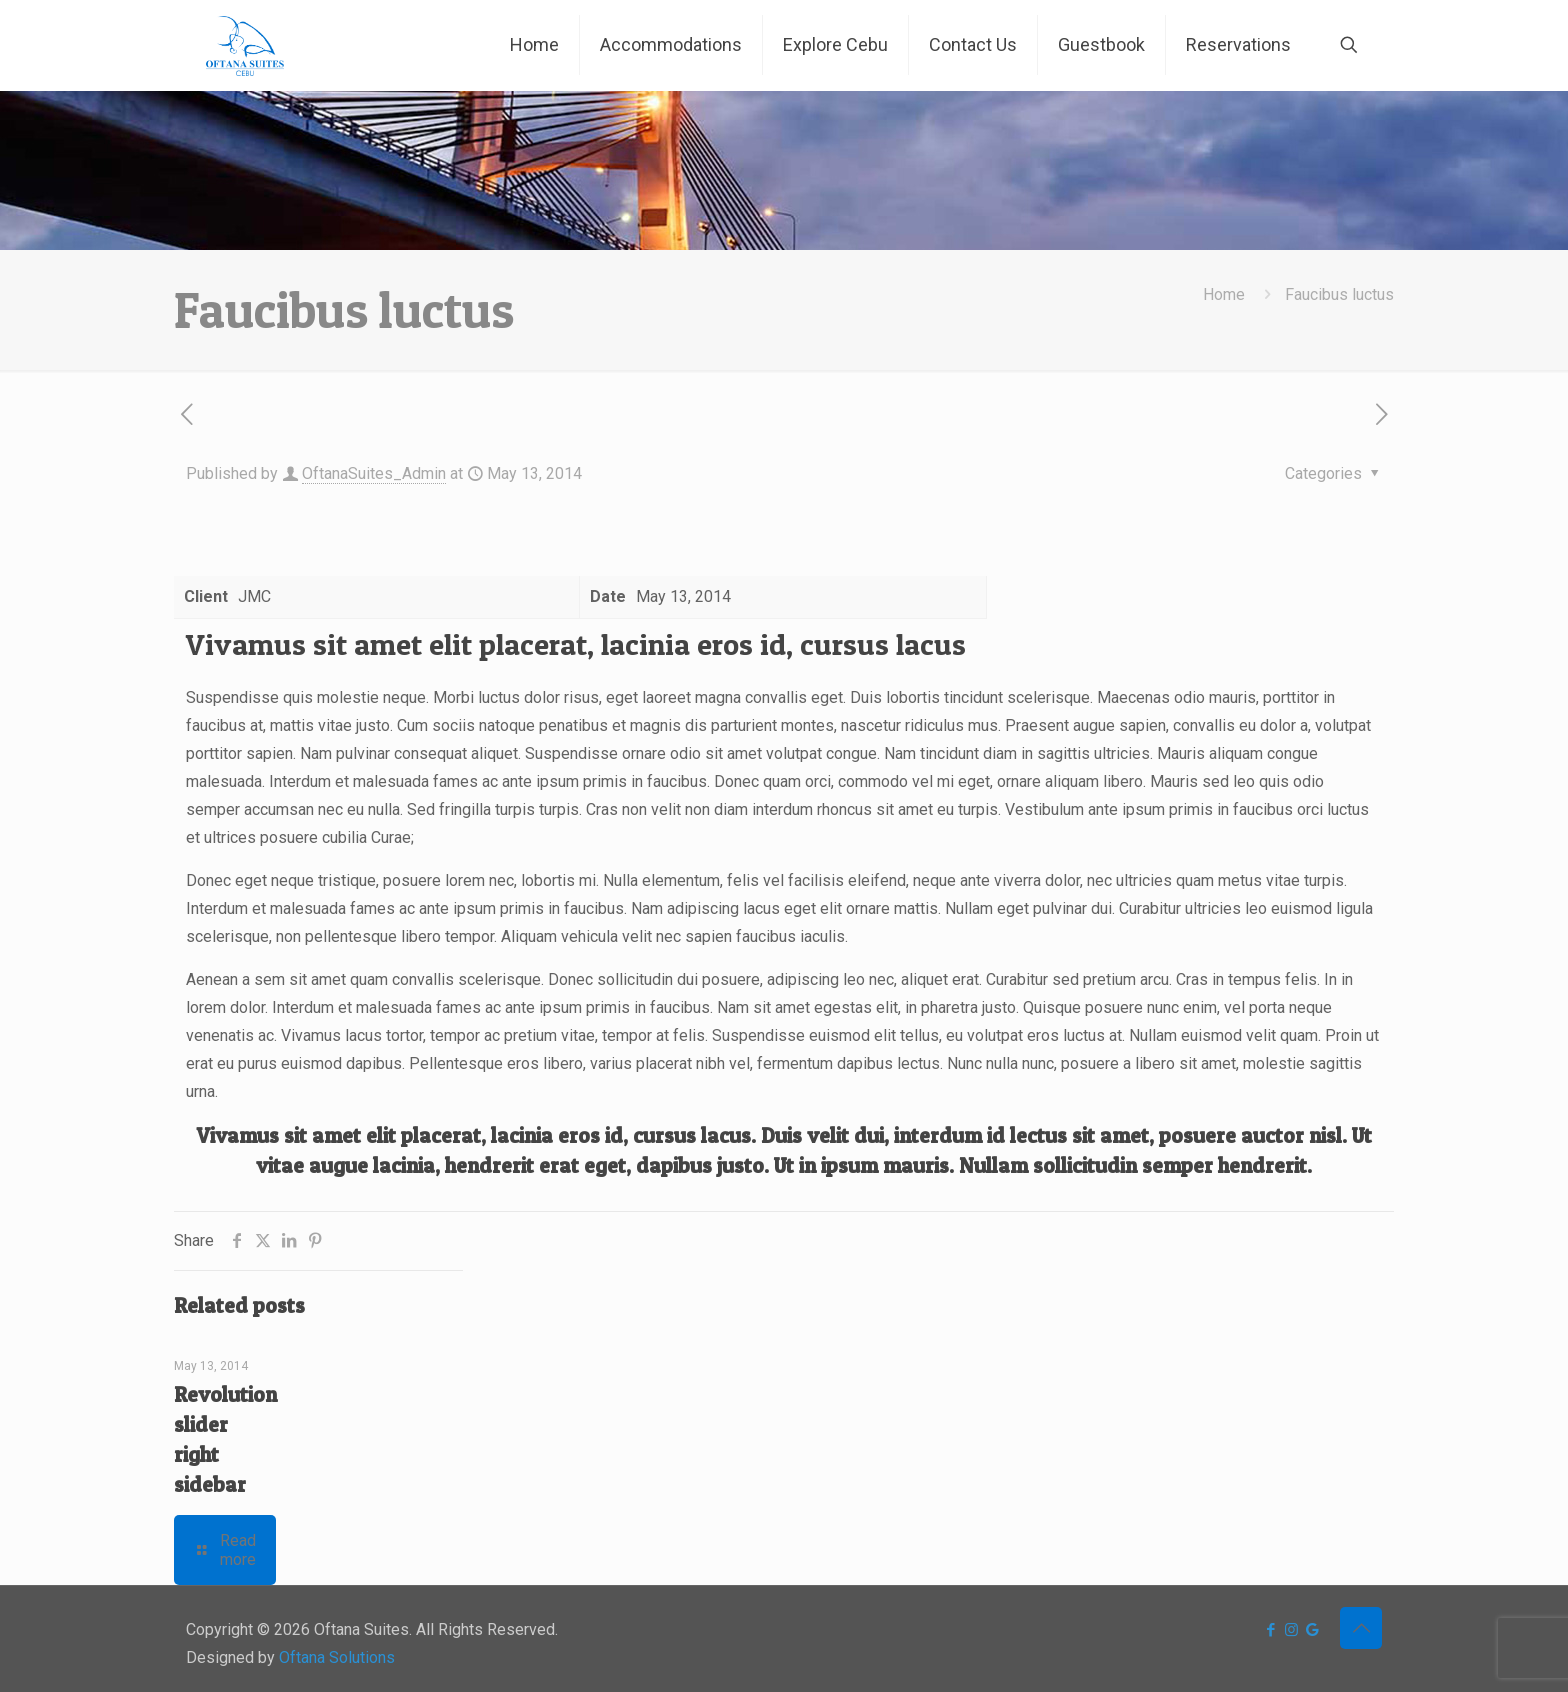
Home (1224, 294)
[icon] (1312, 1630)
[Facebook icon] (1270, 1630)
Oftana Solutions (337, 1657)
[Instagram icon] (1291, 1630)
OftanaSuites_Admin (374, 473)
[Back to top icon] (1361, 1628)
